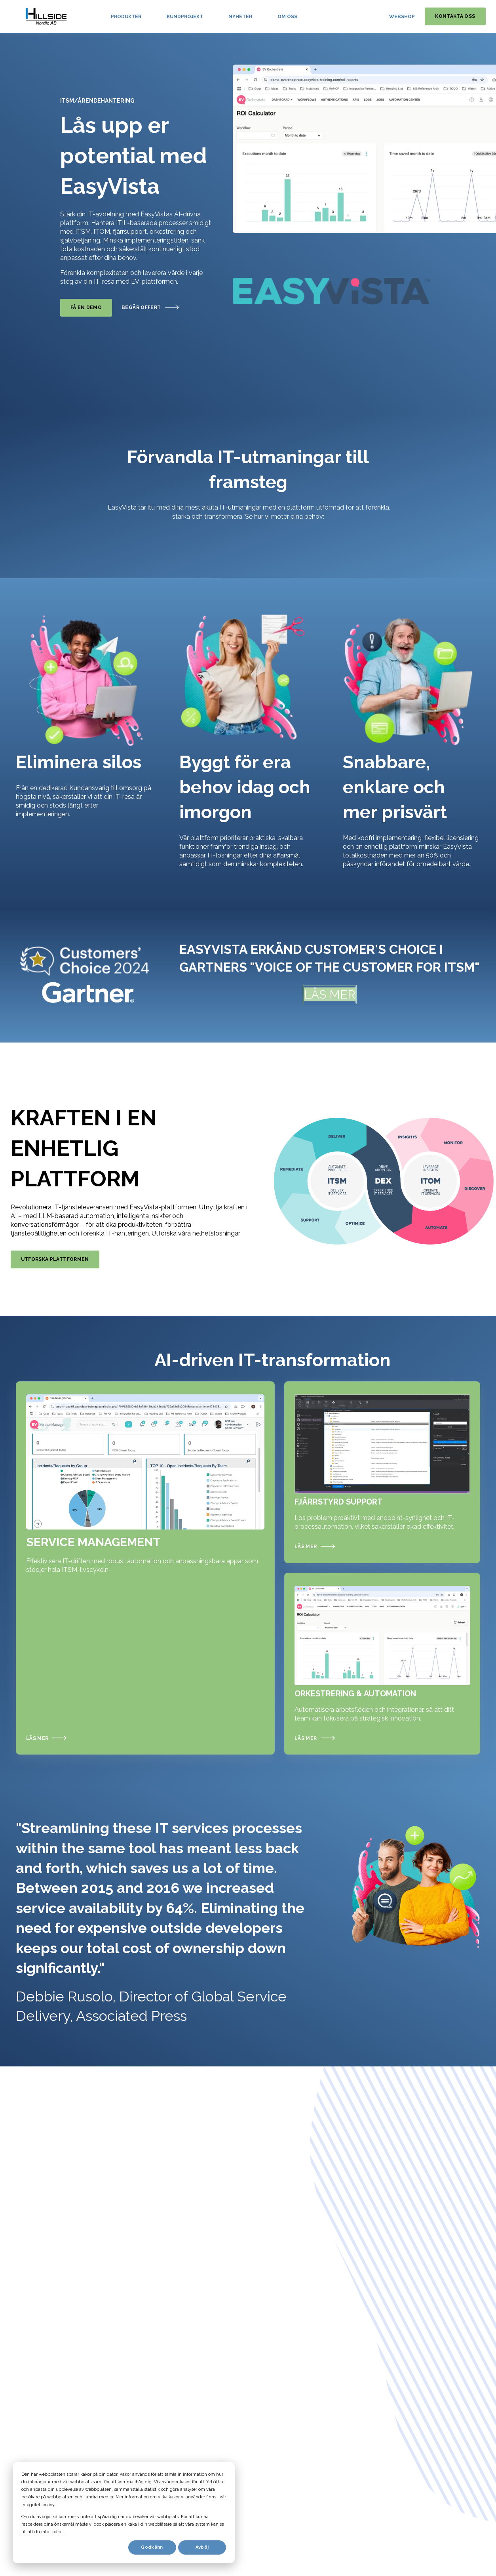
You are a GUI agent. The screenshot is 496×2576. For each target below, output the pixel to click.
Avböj (202, 2547)
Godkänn (152, 2547)
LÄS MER (329, 994)
